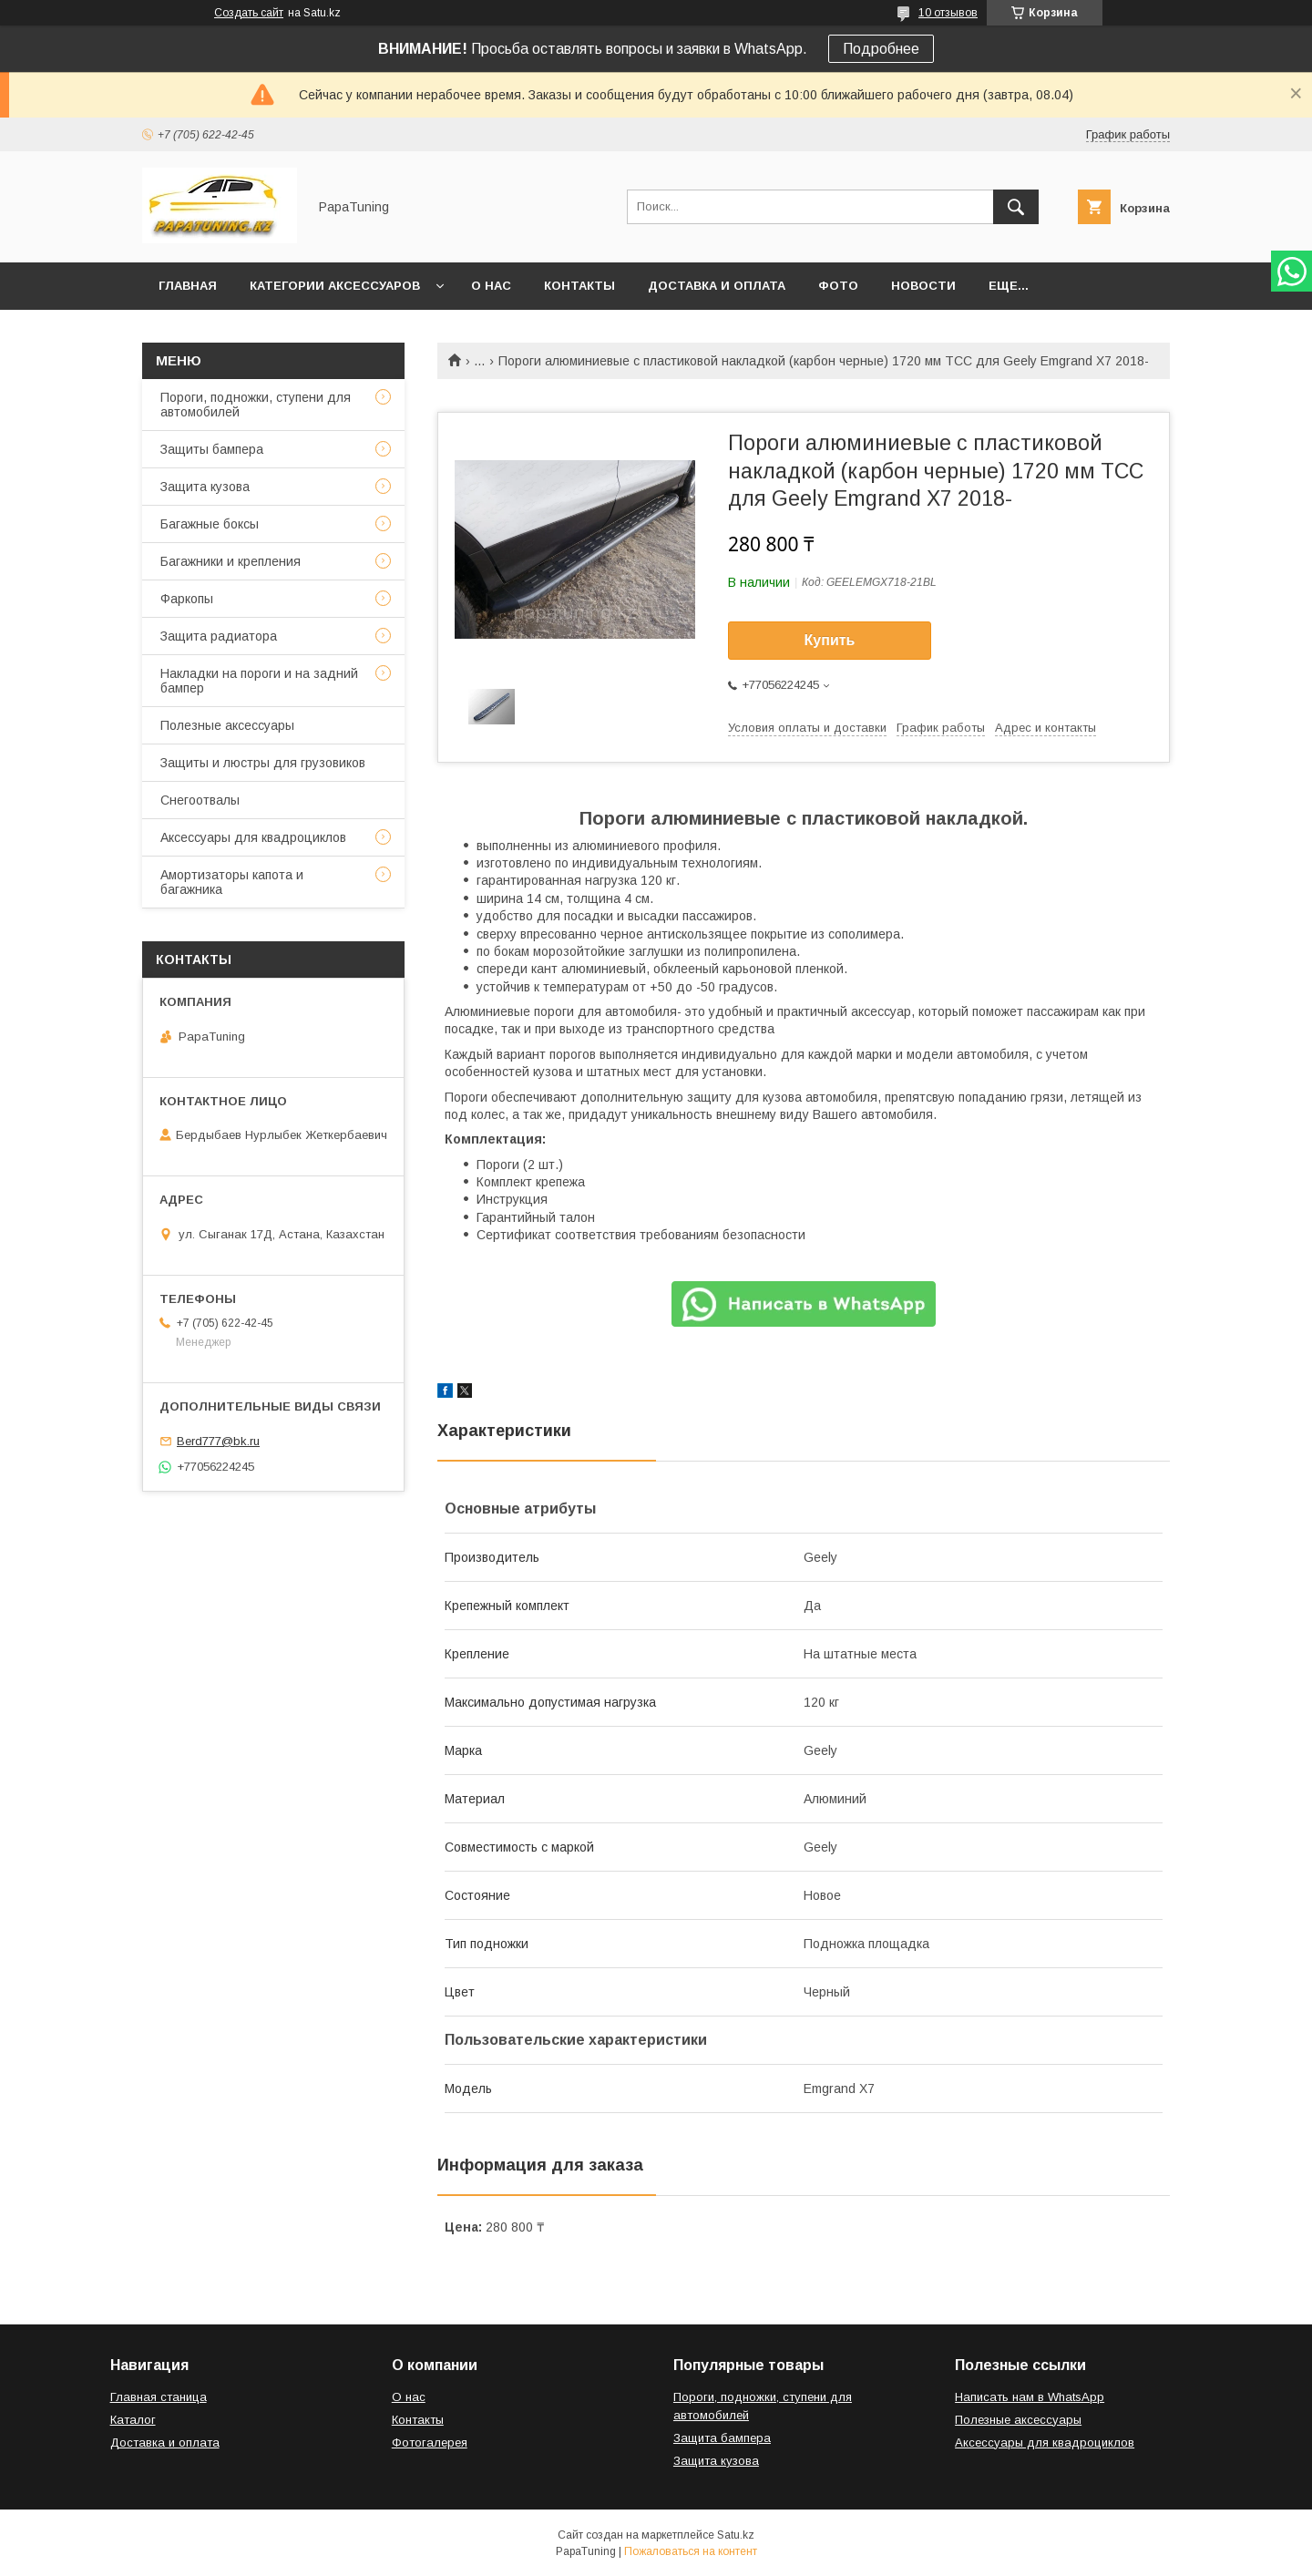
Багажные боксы (209, 524)
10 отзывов (948, 12)
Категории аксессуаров (335, 285)
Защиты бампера (211, 449)
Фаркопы (186, 598)
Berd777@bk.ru (218, 1441)
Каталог (133, 2420)
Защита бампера (722, 2438)
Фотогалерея (429, 2442)
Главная (188, 285)
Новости (923, 285)
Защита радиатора (218, 636)
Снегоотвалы (200, 800)
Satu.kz (735, 2535)
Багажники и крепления (230, 561)
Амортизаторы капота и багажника (231, 882)
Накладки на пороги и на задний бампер (259, 680)
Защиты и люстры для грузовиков (262, 762)
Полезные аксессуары (227, 725)
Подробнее (881, 48)
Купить (830, 640)
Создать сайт (248, 12)
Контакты (579, 285)
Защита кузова (205, 486)
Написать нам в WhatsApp (1029, 2397)
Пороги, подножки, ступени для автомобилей (255, 404)
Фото (838, 285)
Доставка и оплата (716, 285)
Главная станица (158, 2397)
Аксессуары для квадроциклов (253, 837)
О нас (491, 285)
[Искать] (1016, 207)
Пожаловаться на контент (690, 2551)
